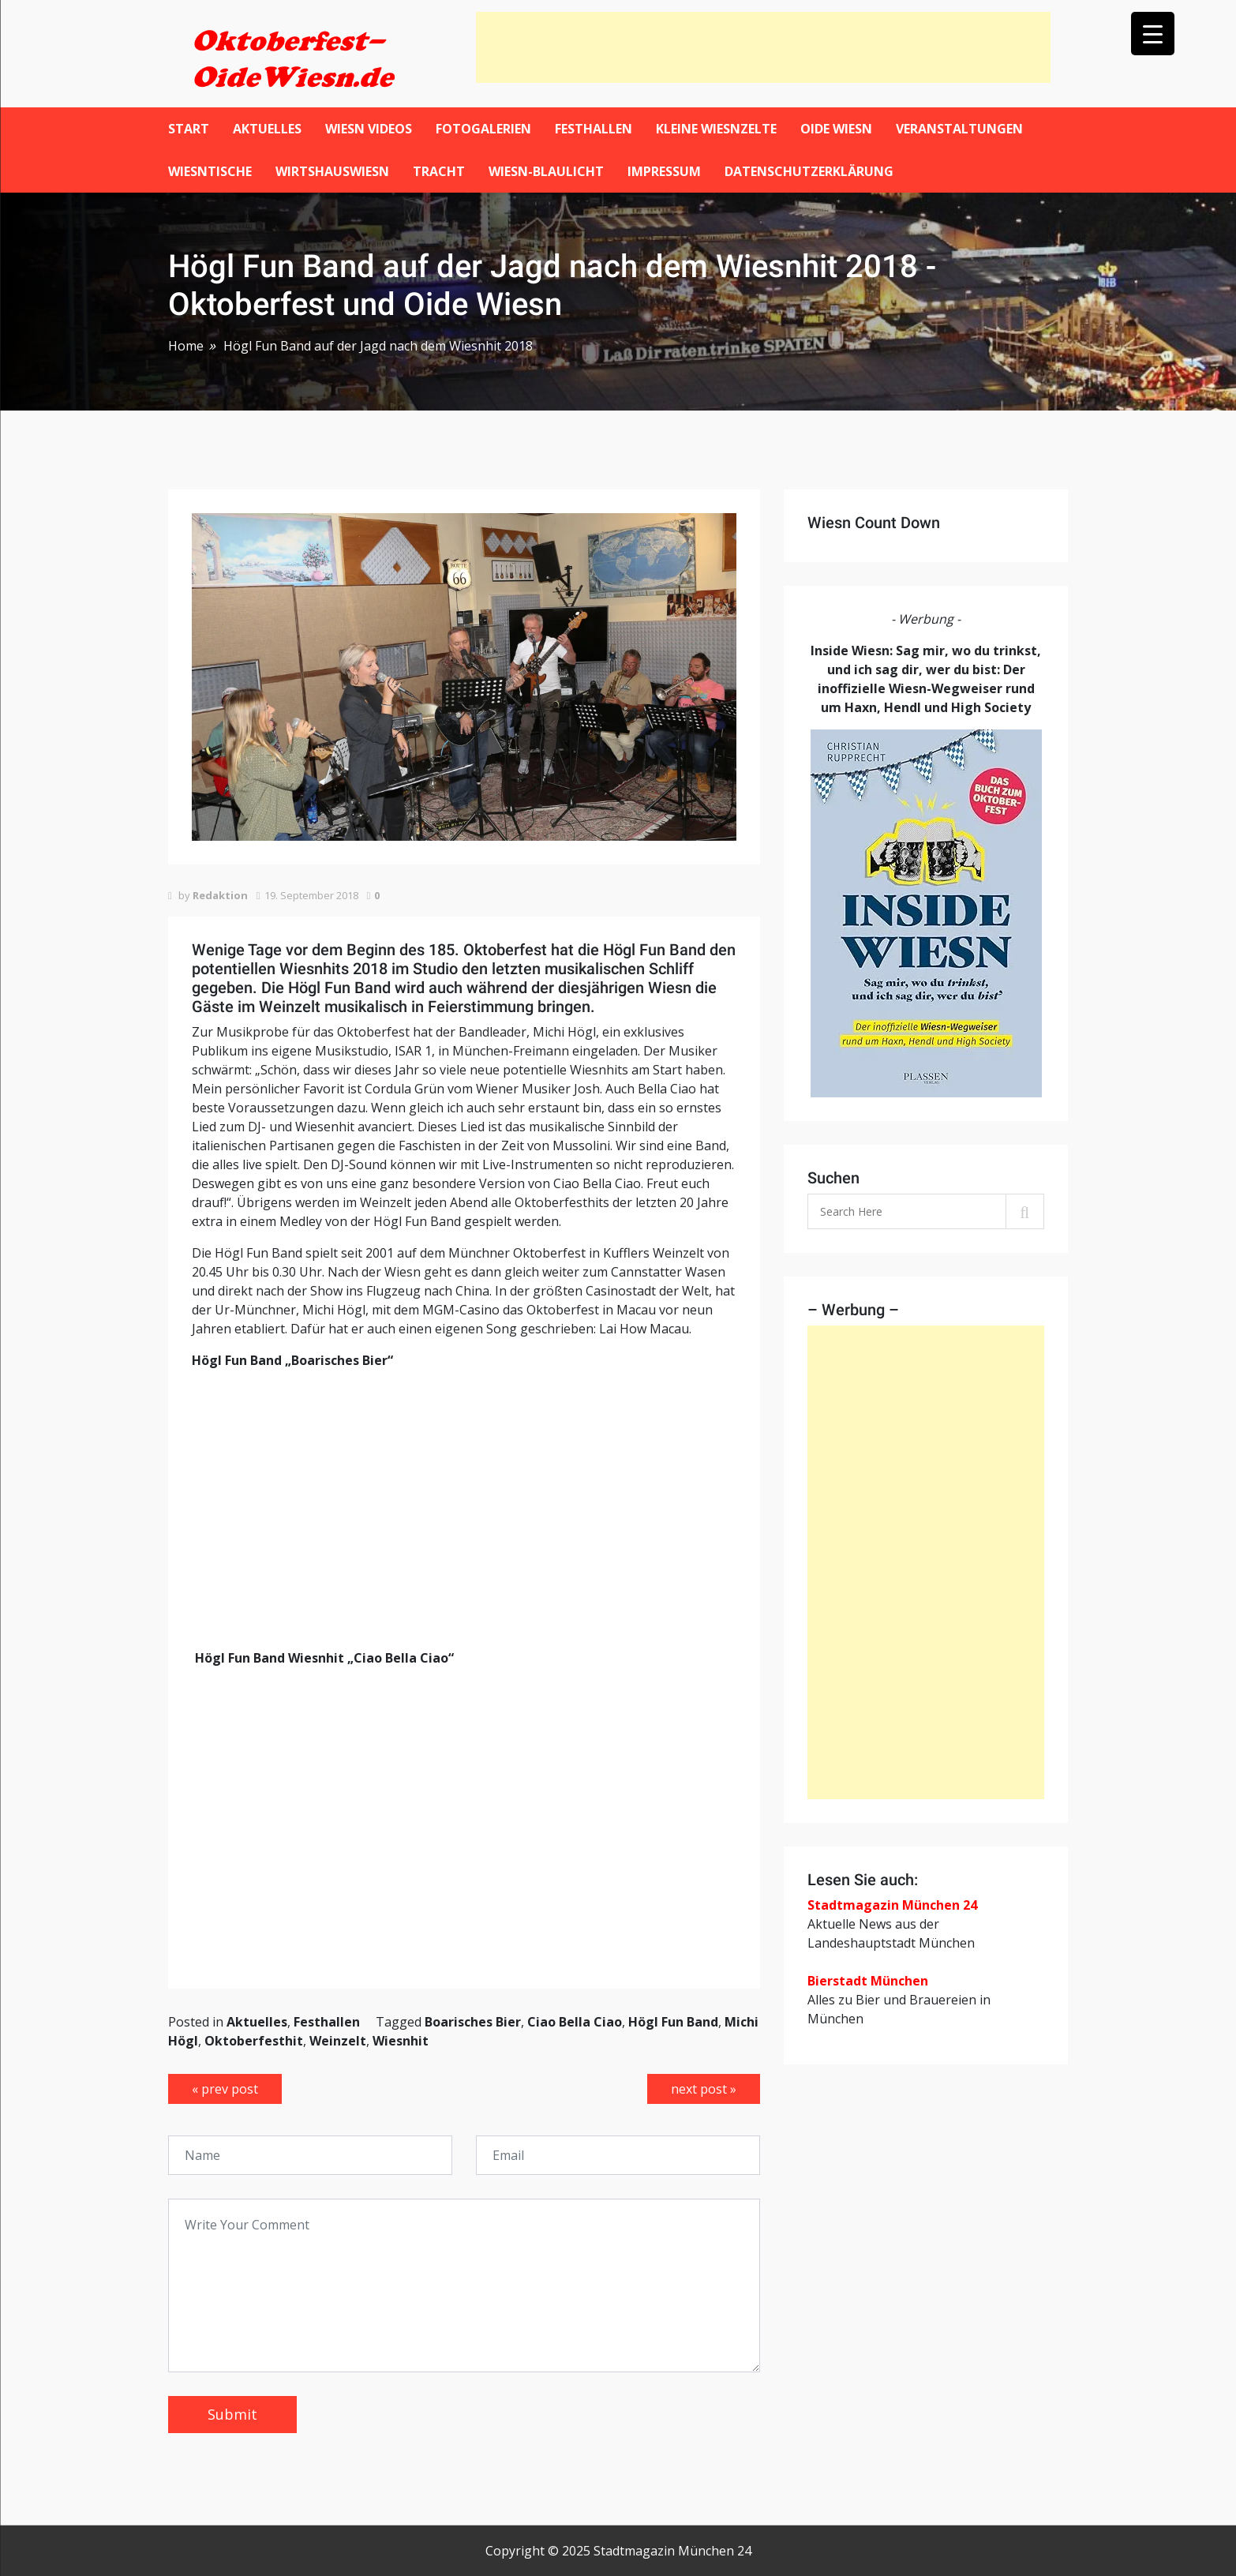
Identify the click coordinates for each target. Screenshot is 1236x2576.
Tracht (439, 171)
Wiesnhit (401, 2040)
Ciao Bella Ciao (574, 2021)
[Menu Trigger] (1152, 33)
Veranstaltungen (959, 128)
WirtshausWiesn (332, 171)
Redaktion (220, 895)
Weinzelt (337, 2040)
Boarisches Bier (473, 2021)
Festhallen (593, 128)
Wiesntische (210, 171)
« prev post (225, 2089)
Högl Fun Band (673, 2021)
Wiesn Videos (368, 128)
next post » (703, 2089)
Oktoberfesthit (253, 2040)
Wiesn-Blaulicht (546, 171)
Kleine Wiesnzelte (716, 128)
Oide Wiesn (836, 128)
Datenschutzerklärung (809, 171)
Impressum (664, 171)
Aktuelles (267, 128)
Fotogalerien (483, 128)
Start (188, 128)
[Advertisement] (763, 47)
